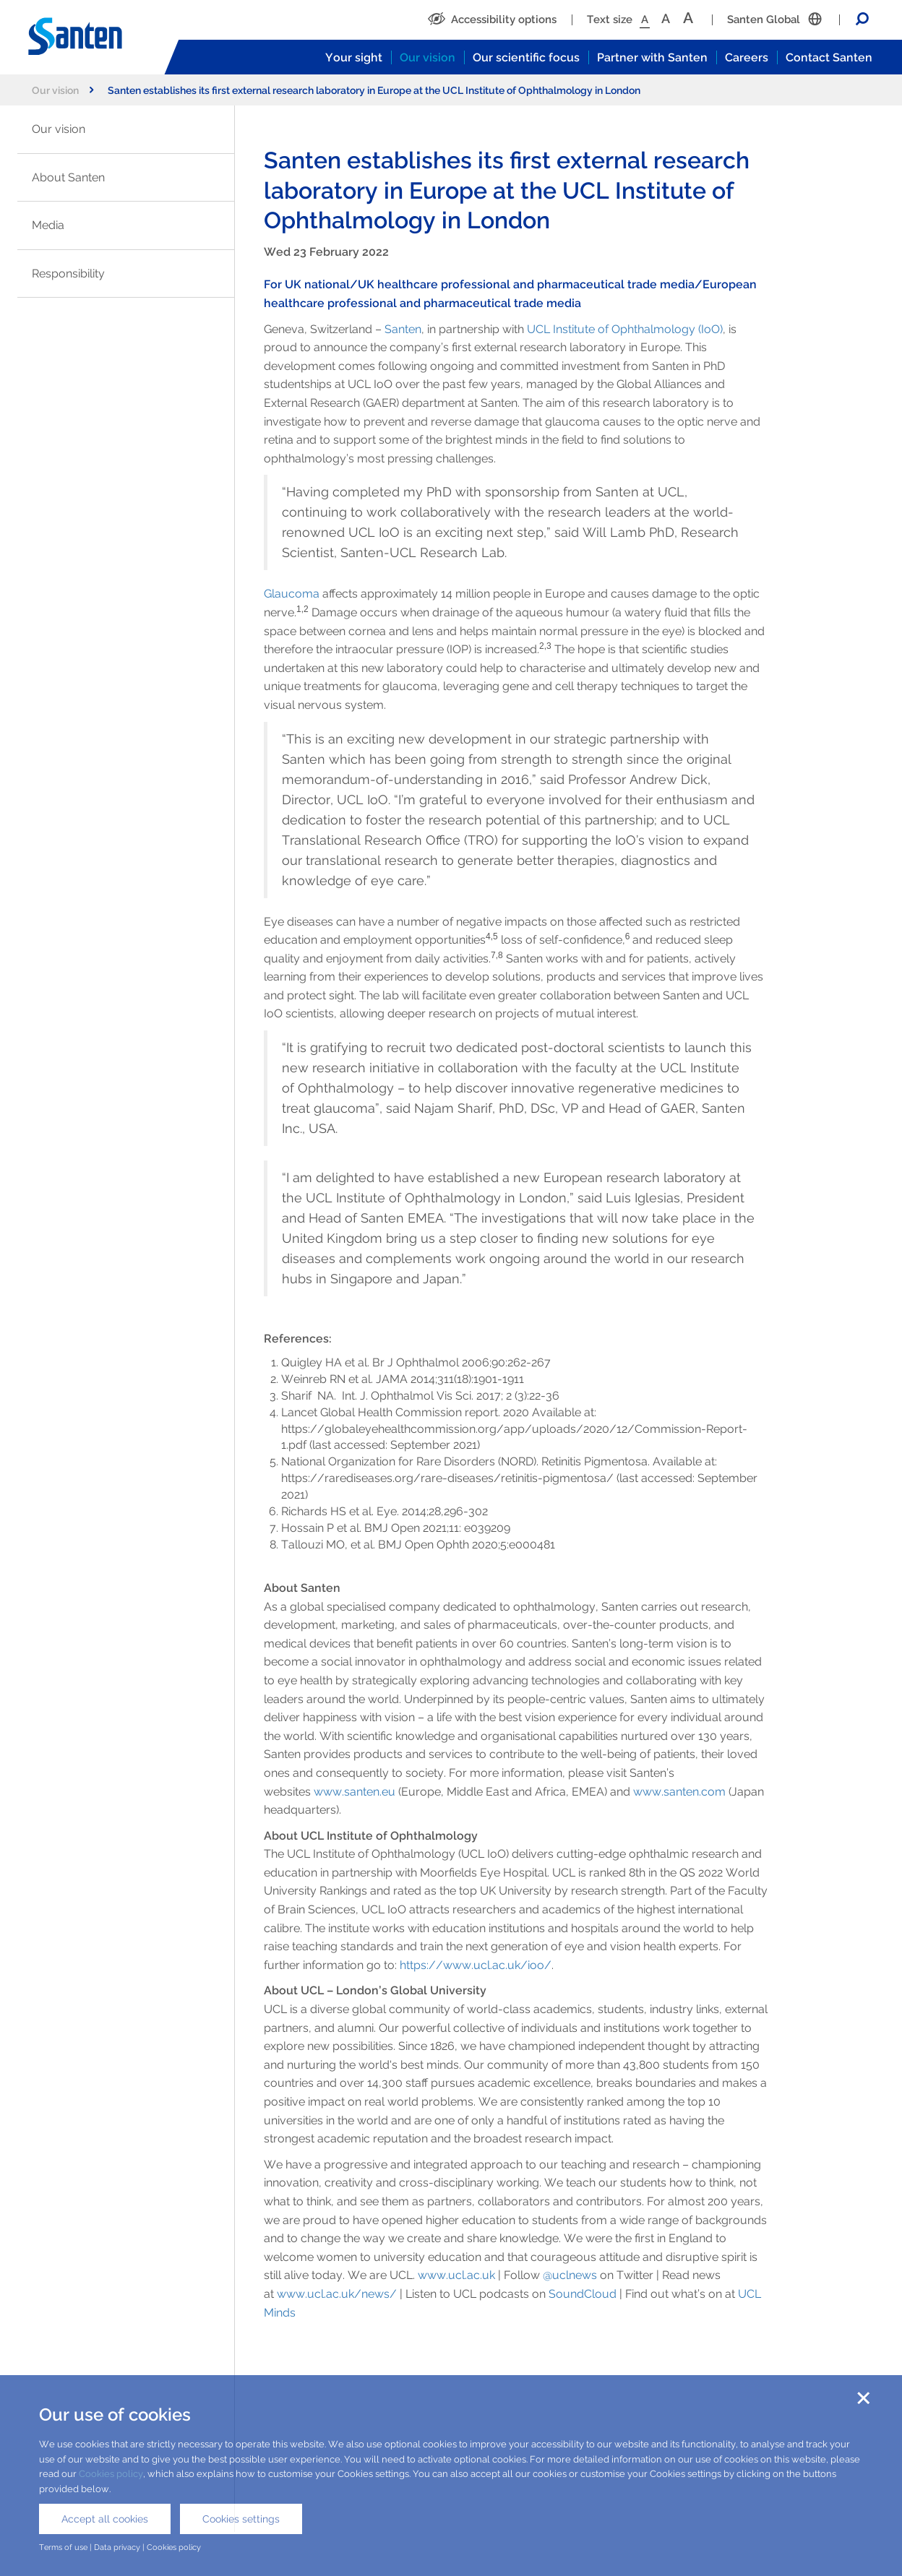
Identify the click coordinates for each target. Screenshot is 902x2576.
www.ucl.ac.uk (456, 2275)
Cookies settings (241, 2519)
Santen (403, 329)
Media (48, 225)
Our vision (427, 57)
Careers (746, 57)
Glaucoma (291, 593)
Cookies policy (111, 2473)
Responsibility (68, 273)
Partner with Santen (652, 57)
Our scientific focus (526, 57)
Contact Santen (829, 57)
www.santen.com (679, 1792)
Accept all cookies (104, 2519)
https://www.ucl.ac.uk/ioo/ (475, 1965)
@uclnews (570, 2275)
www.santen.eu (354, 1792)
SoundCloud (583, 2294)
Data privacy (117, 2547)
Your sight (353, 57)
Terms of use (63, 2547)
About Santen (68, 177)
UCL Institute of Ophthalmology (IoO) (625, 329)
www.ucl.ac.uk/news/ (337, 2294)
